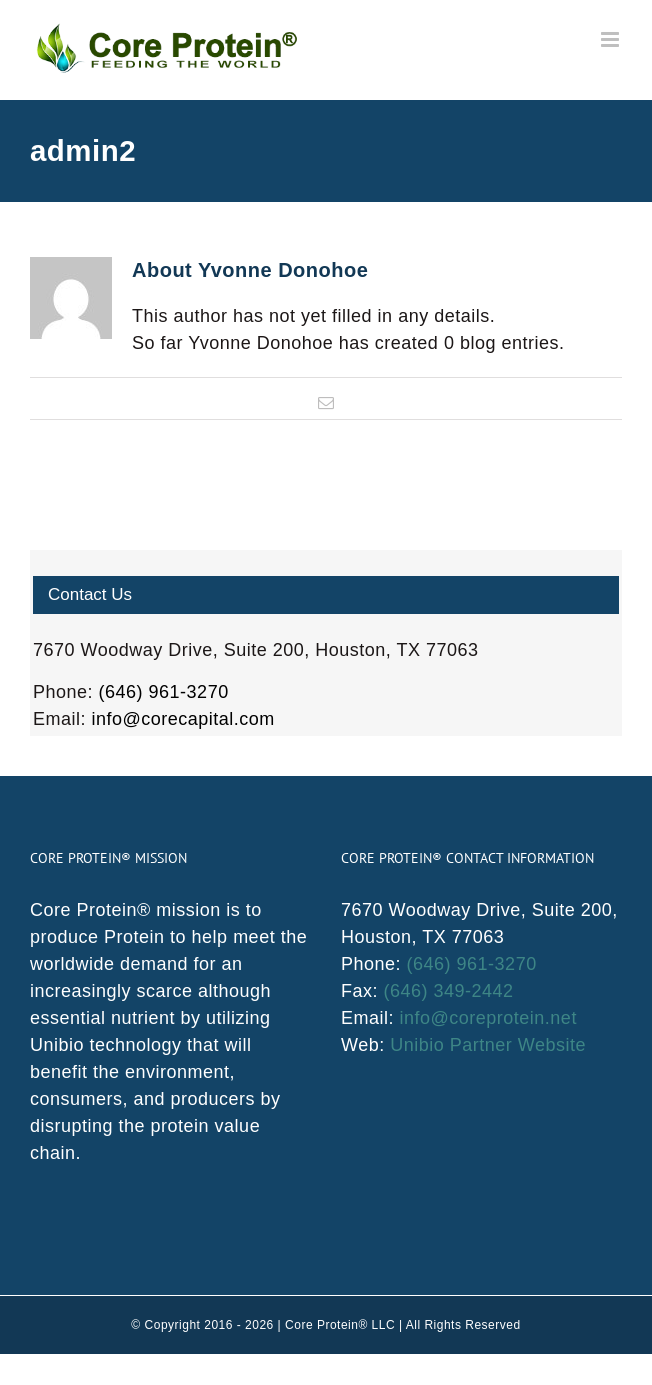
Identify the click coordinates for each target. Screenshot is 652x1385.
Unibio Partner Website (488, 1045)
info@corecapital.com (183, 719)
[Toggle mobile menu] (612, 39)
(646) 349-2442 (449, 991)
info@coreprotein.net (488, 1018)
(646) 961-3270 (164, 692)
